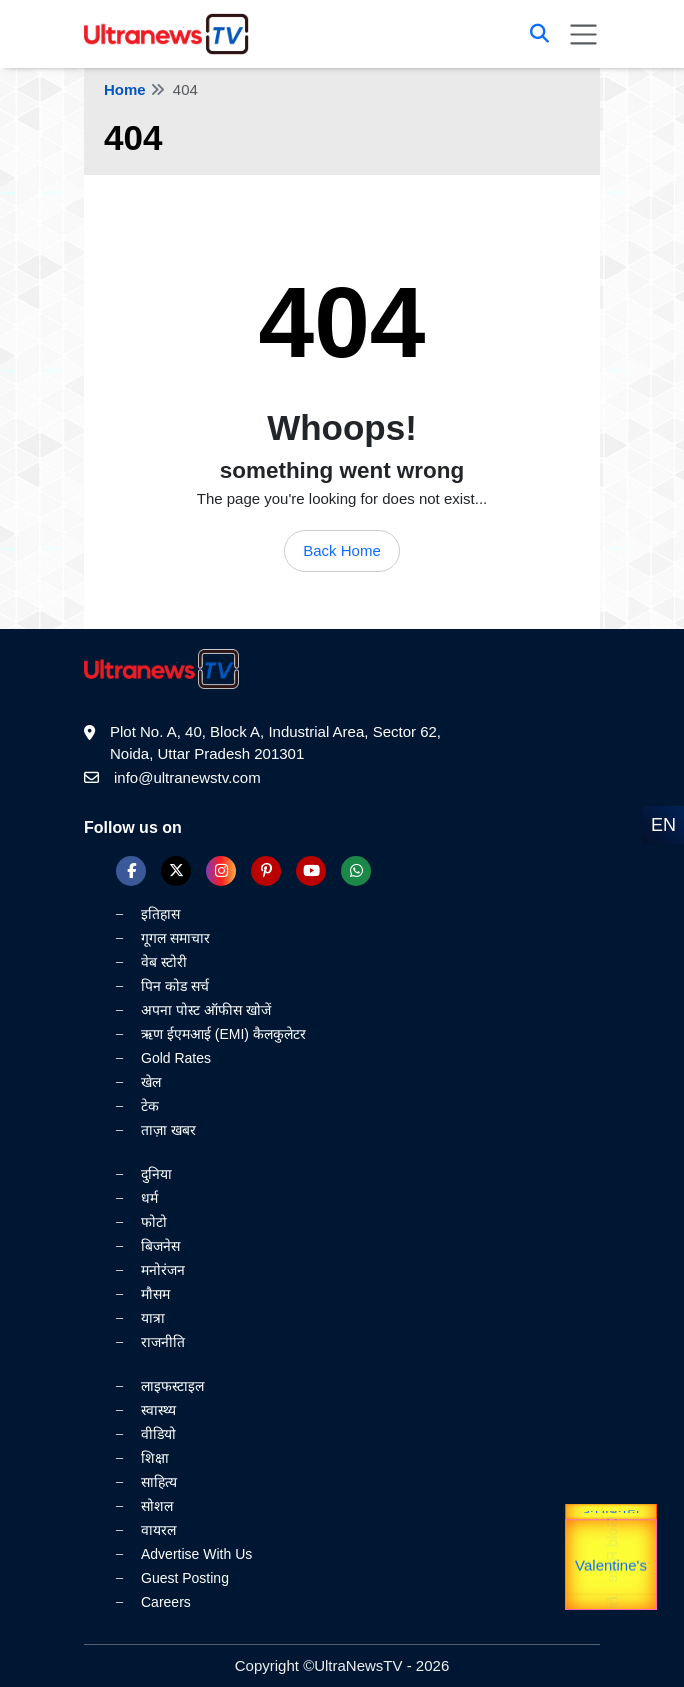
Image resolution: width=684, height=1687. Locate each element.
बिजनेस (160, 1246)
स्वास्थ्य (158, 1410)
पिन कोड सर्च (175, 986)
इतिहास (160, 914)
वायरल (158, 1530)
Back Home (342, 550)
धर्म (149, 1198)
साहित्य (159, 1482)
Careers (166, 1602)
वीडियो (158, 1434)
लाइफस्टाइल (172, 1386)
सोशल (157, 1506)
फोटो (154, 1222)
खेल (151, 1082)
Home (125, 89)
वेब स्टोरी (164, 962)
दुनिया (156, 1174)
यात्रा (153, 1318)
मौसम (155, 1294)
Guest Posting (185, 1578)
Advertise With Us (196, 1554)
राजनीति (163, 1342)
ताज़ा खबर (168, 1130)
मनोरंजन (163, 1270)
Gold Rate (611, 1557)
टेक (150, 1106)
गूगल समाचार (175, 938)
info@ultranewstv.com (187, 777)
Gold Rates (176, 1058)
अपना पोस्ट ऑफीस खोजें (206, 1010)
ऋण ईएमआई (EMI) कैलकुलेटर (223, 1034)
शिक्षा (155, 1458)
